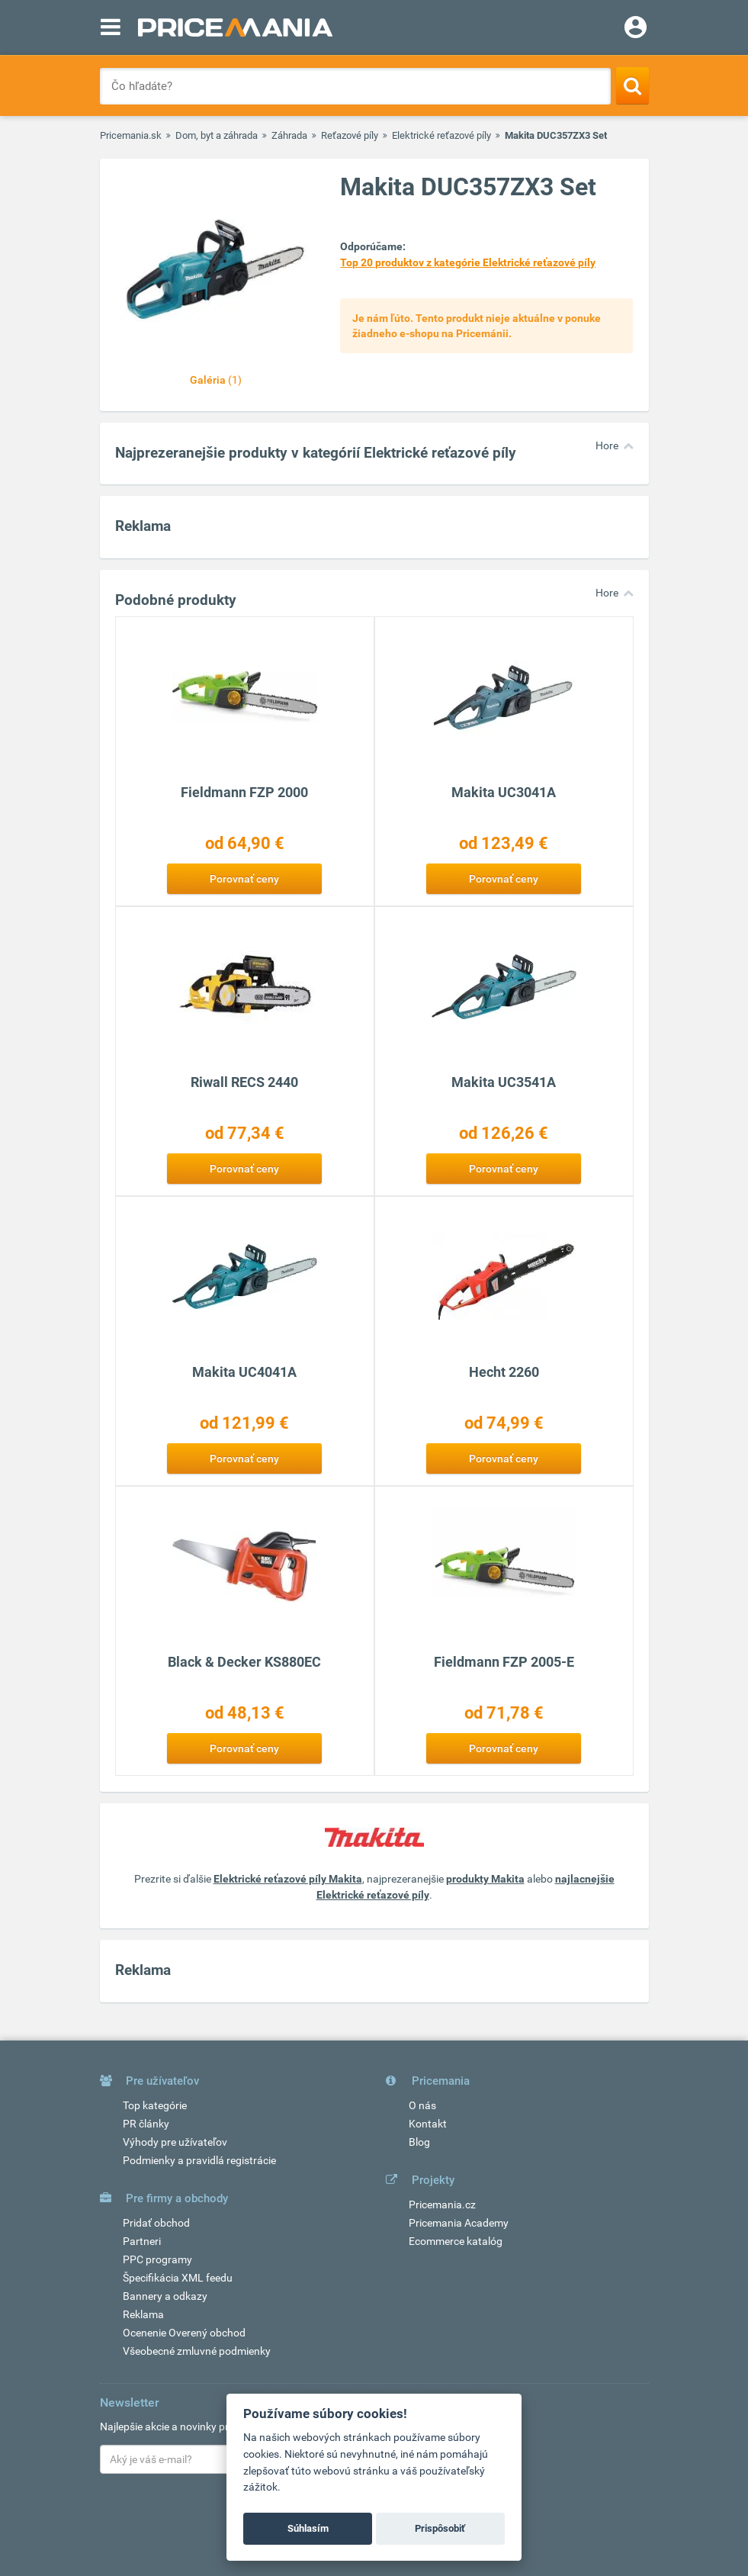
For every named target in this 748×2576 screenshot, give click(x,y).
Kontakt (428, 2124)
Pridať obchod (156, 2223)
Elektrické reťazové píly (441, 135)
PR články (146, 2124)
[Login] (635, 29)
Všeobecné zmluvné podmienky (197, 2351)
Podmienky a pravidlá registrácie (199, 2160)
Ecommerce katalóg (455, 2241)
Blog (419, 2142)
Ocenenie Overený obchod (184, 2333)
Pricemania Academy (459, 2223)
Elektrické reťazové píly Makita (287, 1879)
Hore (607, 445)
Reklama (143, 2314)
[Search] (632, 85)
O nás (422, 2105)
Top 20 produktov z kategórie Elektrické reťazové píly (468, 262)
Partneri (142, 2241)
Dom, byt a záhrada (216, 135)
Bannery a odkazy (165, 2296)
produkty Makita (485, 1879)
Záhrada (289, 135)
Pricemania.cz (442, 2204)
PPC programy (157, 2259)
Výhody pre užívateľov (175, 2142)
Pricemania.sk (131, 135)
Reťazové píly (349, 135)
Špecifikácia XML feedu (178, 2278)
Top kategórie (155, 2105)
